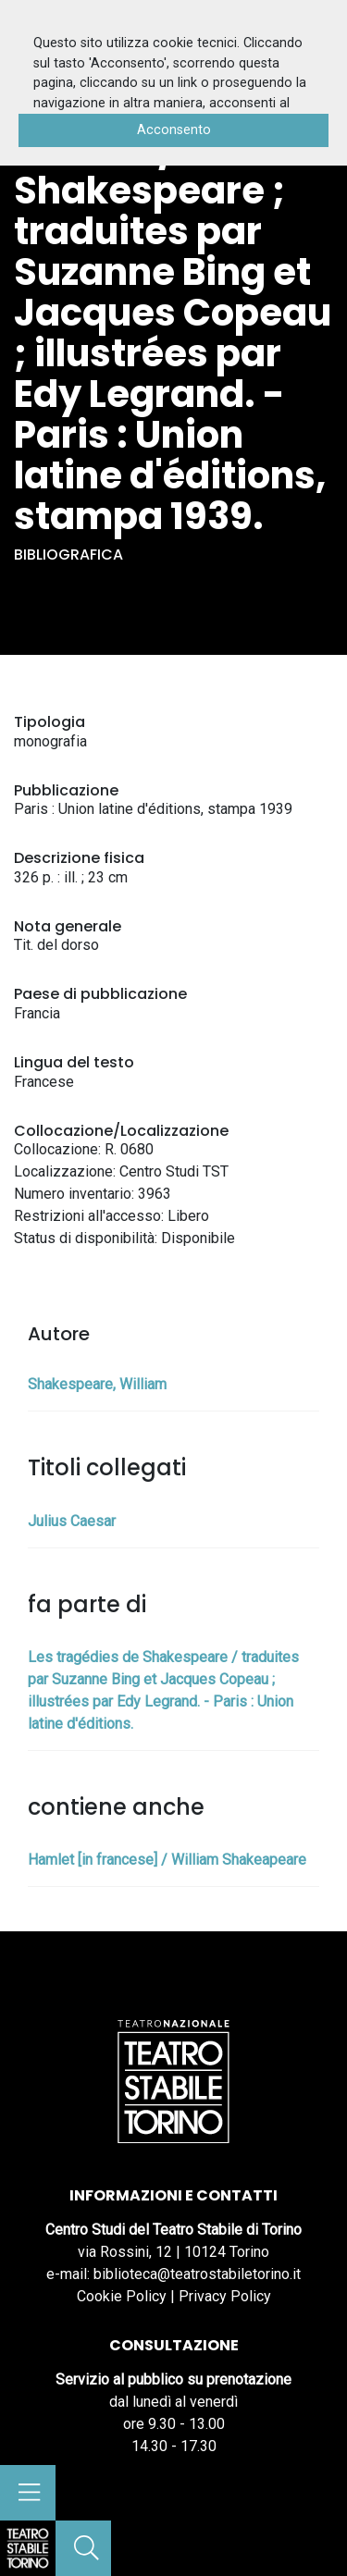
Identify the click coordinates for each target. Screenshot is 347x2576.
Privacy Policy (225, 2296)
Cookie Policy (122, 2296)
